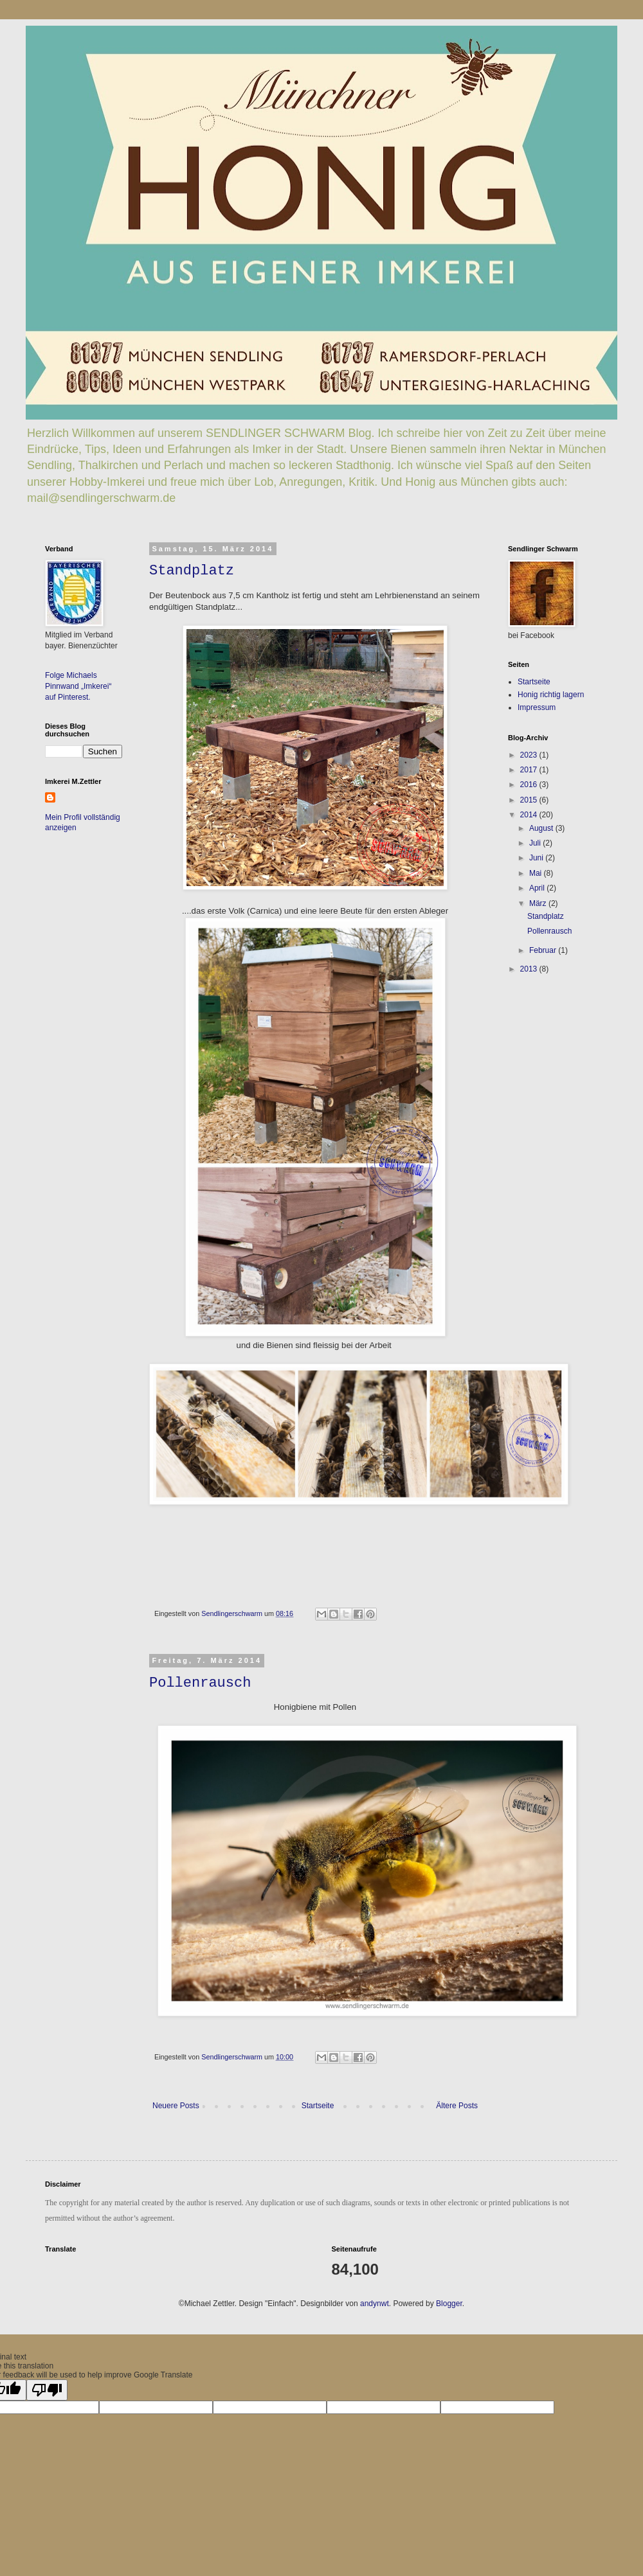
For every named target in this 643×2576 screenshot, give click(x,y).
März (538, 903)
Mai (536, 873)
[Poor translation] (47, 2390)
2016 (529, 784)
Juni (537, 857)
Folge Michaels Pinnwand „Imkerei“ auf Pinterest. (78, 686)
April (538, 888)
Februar (543, 950)
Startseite (318, 2105)
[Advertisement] (546, 1072)
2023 (529, 755)
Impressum (537, 707)
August (542, 828)
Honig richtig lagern (551, 694)
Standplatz (191, 571)
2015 (529, 799)
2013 (529, 968)
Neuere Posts (175, 2105)
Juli (536, 843)
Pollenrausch (200, 1683)
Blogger (449, 2303)
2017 (529, 769)
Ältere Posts (457, 2105)
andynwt (374, 2303)
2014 (529, 814)
